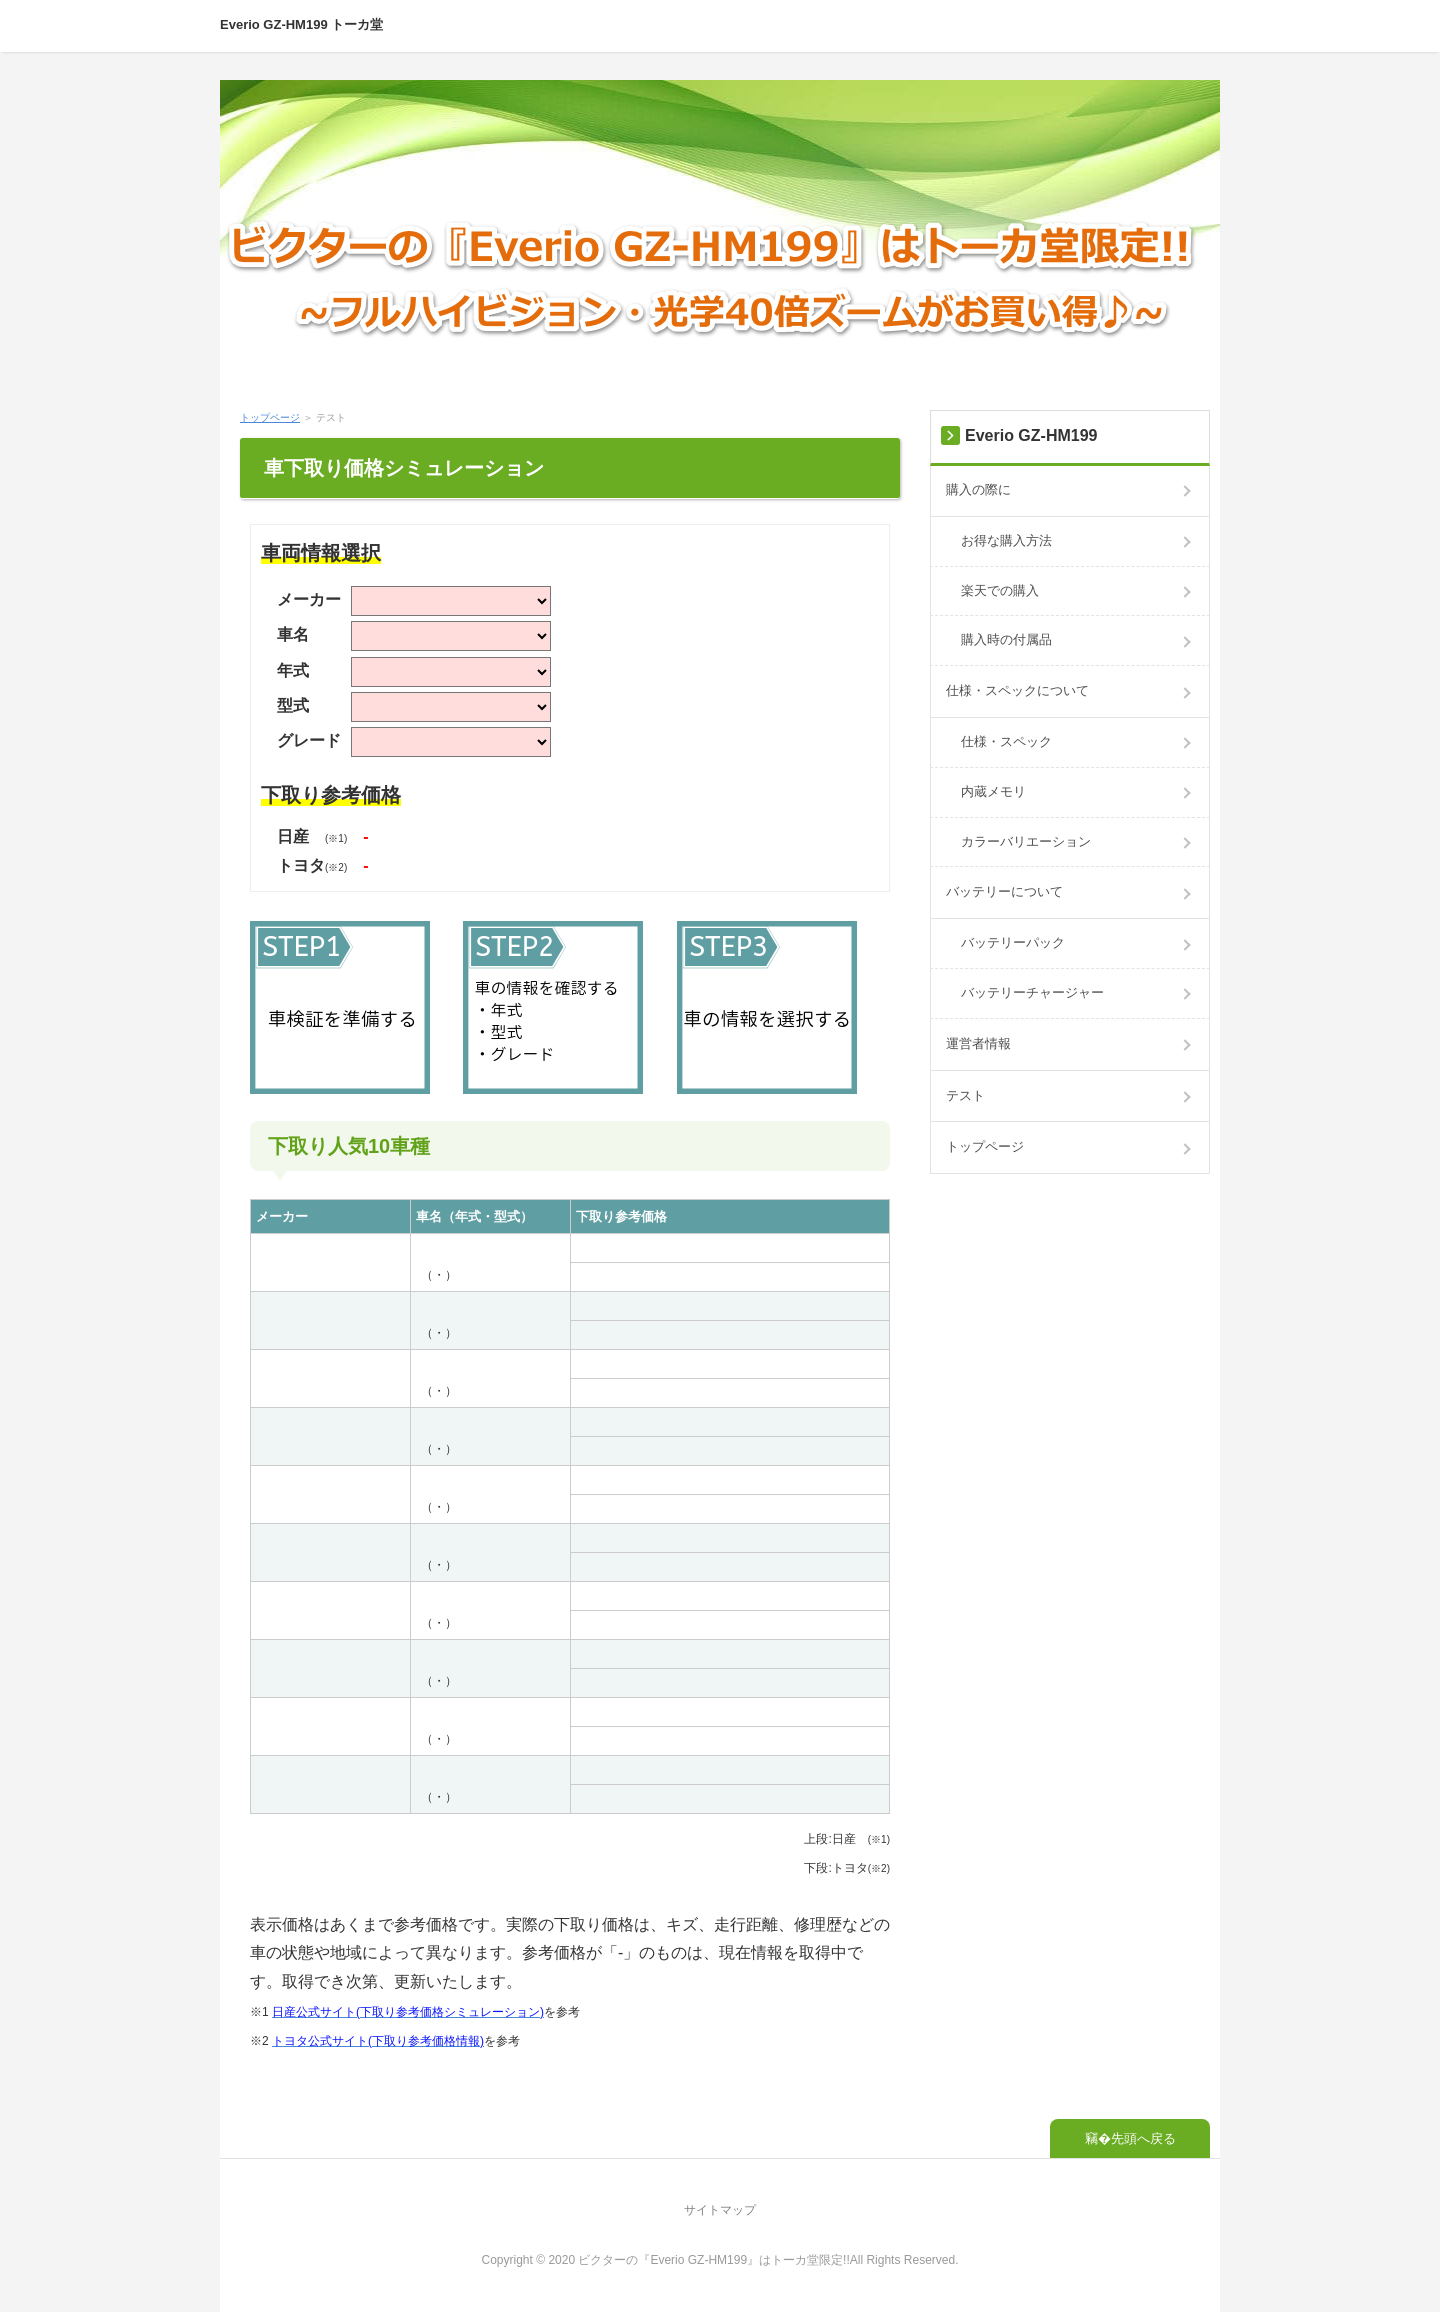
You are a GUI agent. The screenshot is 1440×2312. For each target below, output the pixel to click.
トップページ (270, 417)
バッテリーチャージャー (1032, 992)
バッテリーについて (1004, 891)
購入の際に (978, 489)
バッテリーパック (1013, 942)
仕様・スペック (1006, 741)
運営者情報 (978, 1043)
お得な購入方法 (1006, 540)
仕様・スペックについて (1017, 690)
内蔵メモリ (993, 791)
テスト (965, 1095)
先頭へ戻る (1143, 2138)
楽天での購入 (1000, 590)
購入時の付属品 (1006, 639)
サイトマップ (720, 2210)
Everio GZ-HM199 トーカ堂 (301, 24)
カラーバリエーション (1026, 841)
